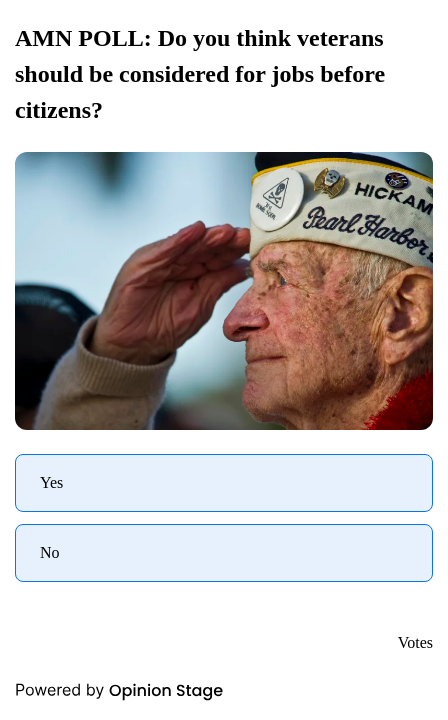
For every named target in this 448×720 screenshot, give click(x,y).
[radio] (224, 483)
